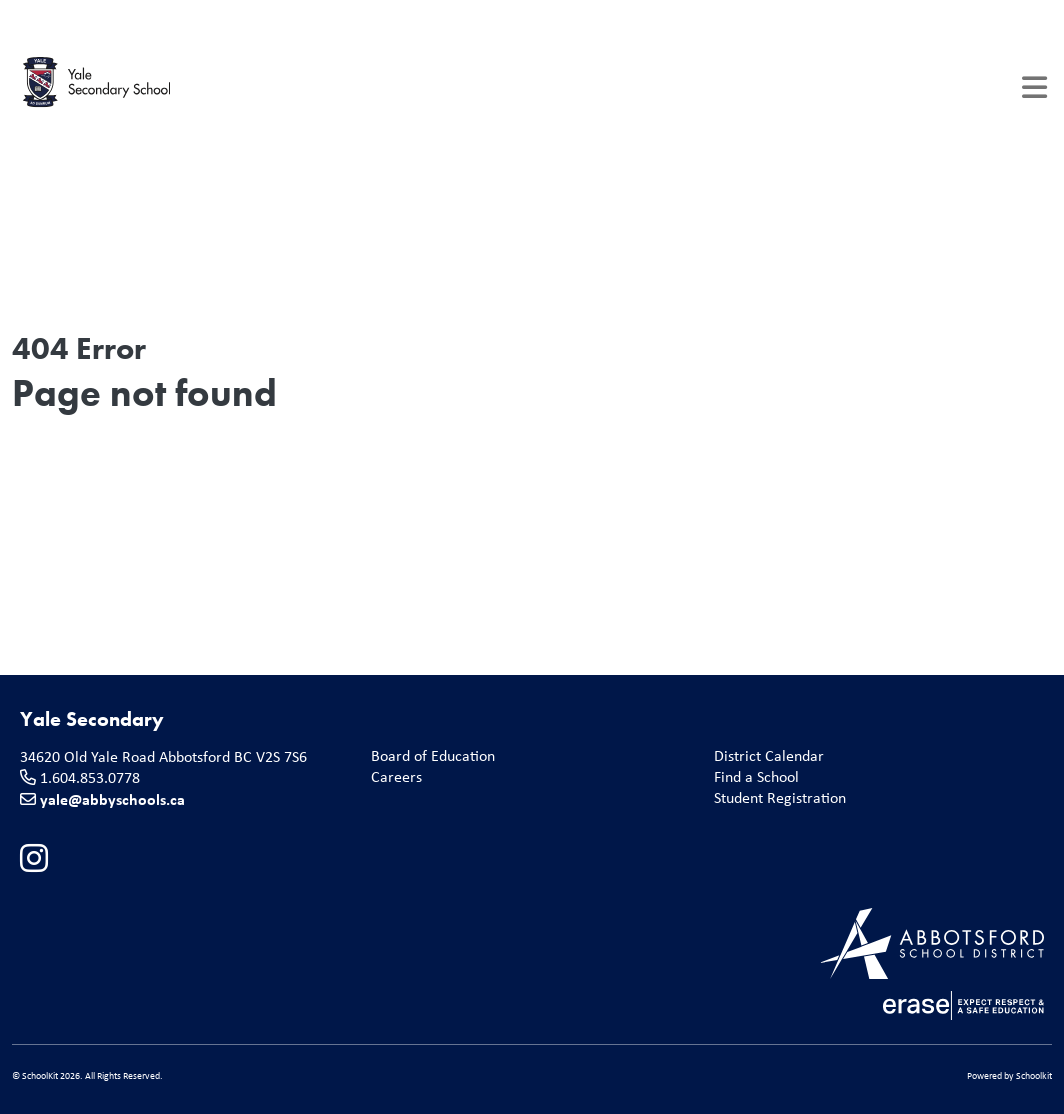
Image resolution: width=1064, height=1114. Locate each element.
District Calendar (765, 756)
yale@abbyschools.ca (112, 799)
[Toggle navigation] (1034, 87)
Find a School (752, 777)
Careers (392, 777)
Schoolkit (1034, 1075)
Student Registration (776, 798)
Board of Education (429, 756)
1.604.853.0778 (90, 777)
